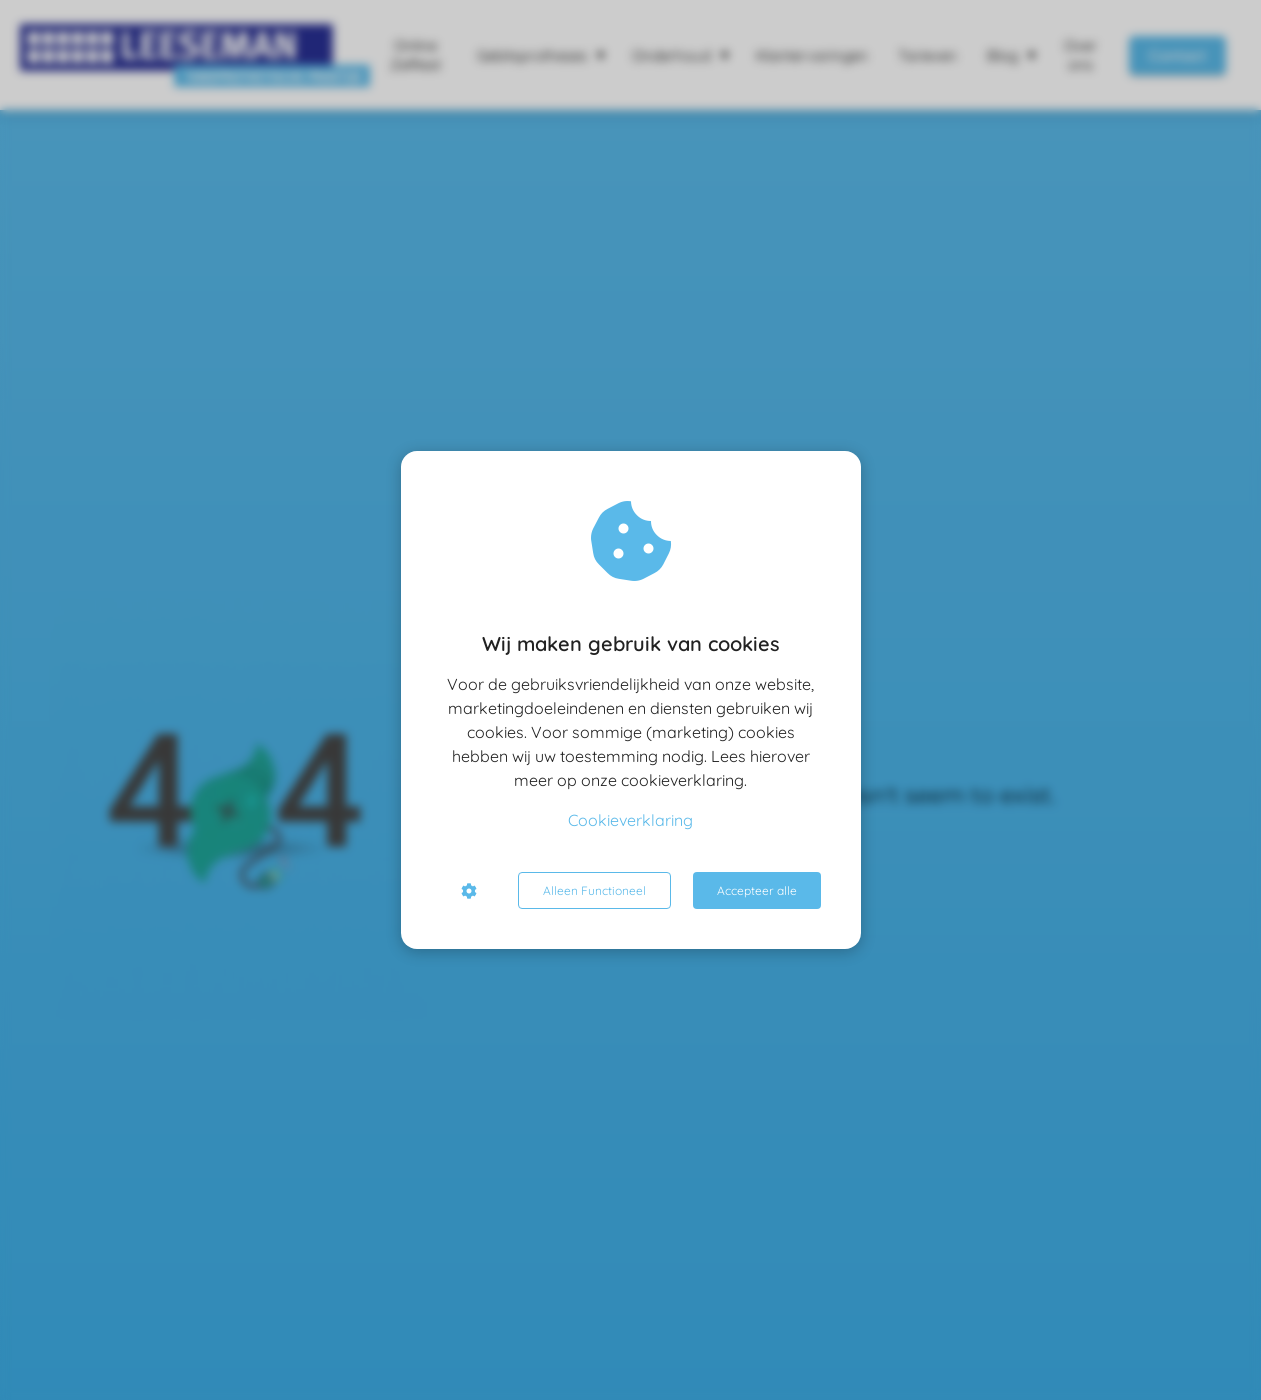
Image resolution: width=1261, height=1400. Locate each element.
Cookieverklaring (630, 820)
